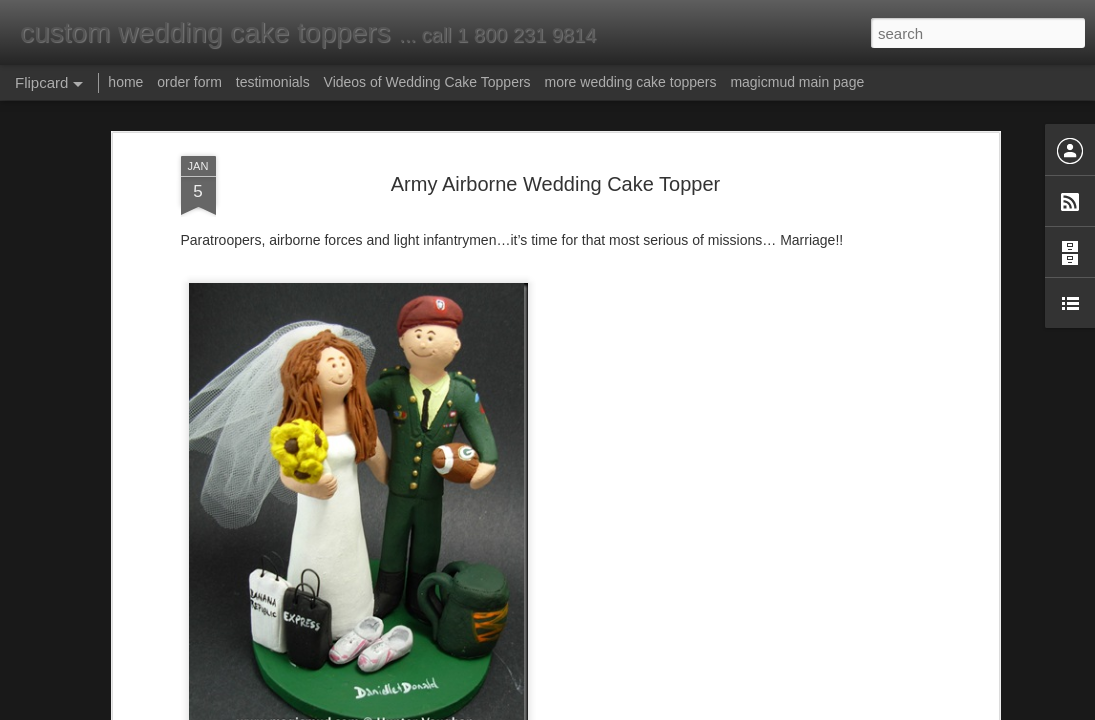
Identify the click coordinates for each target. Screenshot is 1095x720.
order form (189, 82)
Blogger (610, 709)
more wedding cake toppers (630, 82)
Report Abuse (668, 709)
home (125, 82)
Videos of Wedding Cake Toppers (427, 82)
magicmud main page (797, 82)
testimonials (273, 82)
